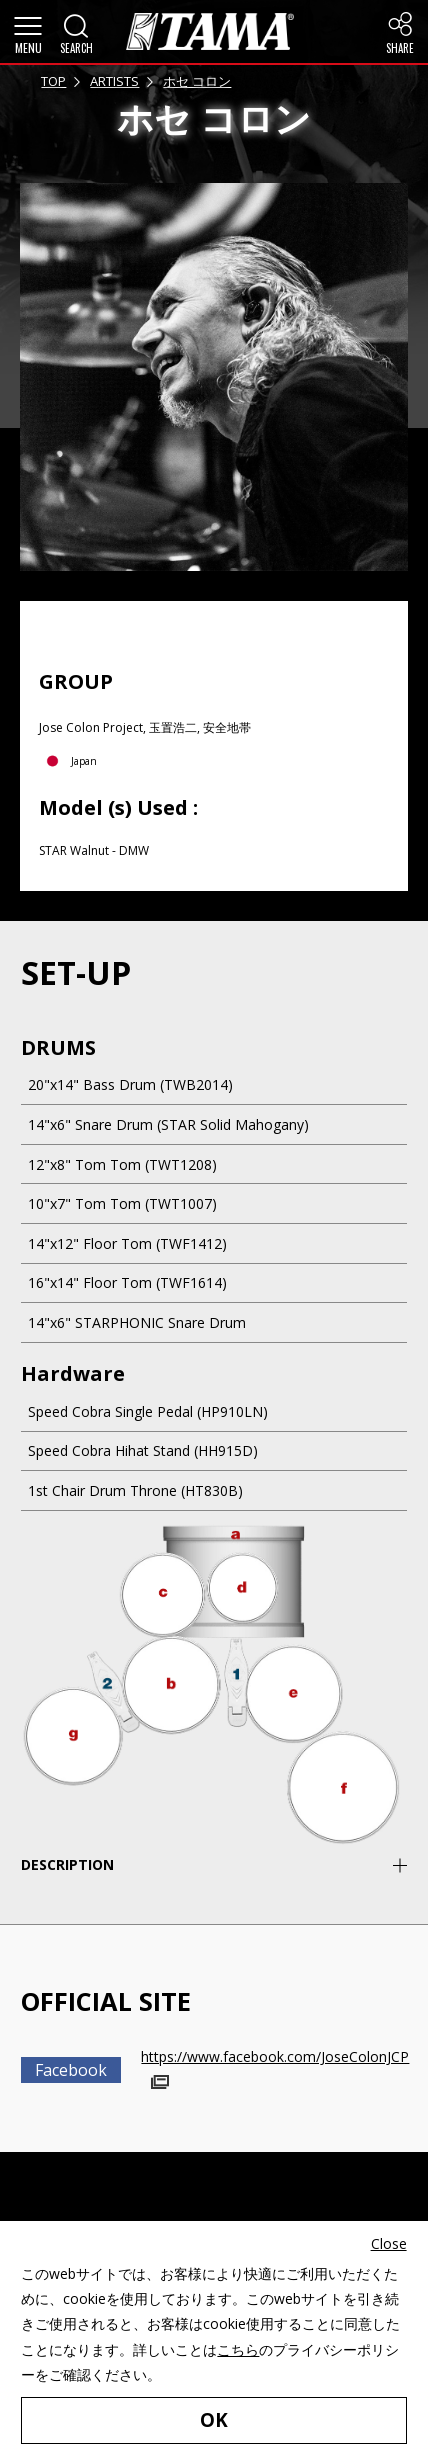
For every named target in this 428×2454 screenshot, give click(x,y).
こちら (238, 2348)
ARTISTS (114, 81)
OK (214, 2419)
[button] (28, 32)
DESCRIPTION (67, 1864)
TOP (53, 81)
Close (389, 2243)
